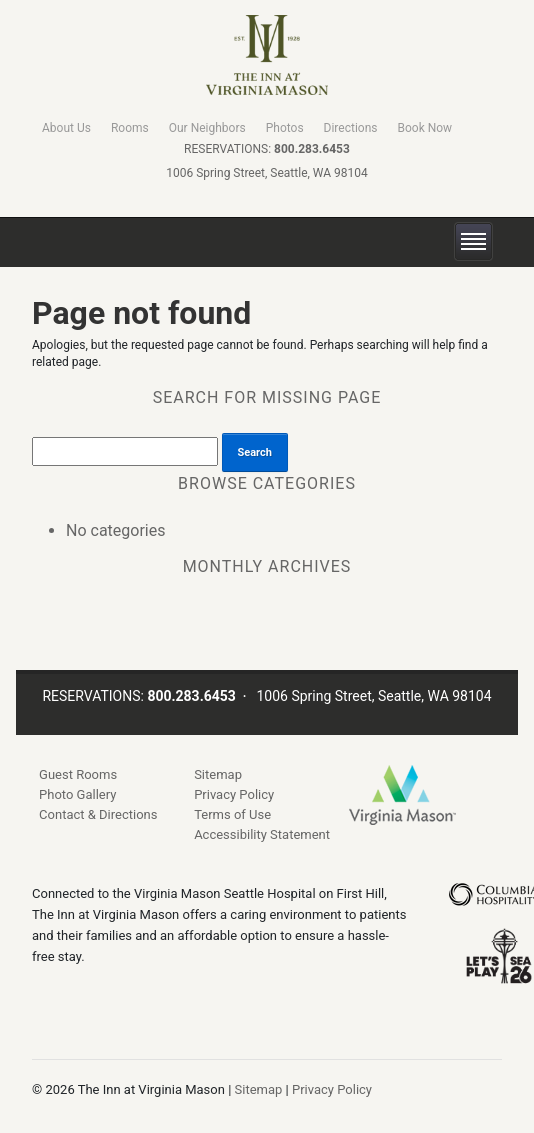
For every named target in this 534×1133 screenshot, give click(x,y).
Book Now (424, 128)
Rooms (130, 128)
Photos (285, 128)
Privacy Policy (234, 794)
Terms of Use (232, 814)
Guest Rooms (78, 774)
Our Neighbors (207, 128)
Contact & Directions (98, 814)
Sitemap (218, 774)
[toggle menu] (474, 242)
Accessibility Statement (262, 834)
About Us (66, 128)
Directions (351, 128)
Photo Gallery (77, 794)
